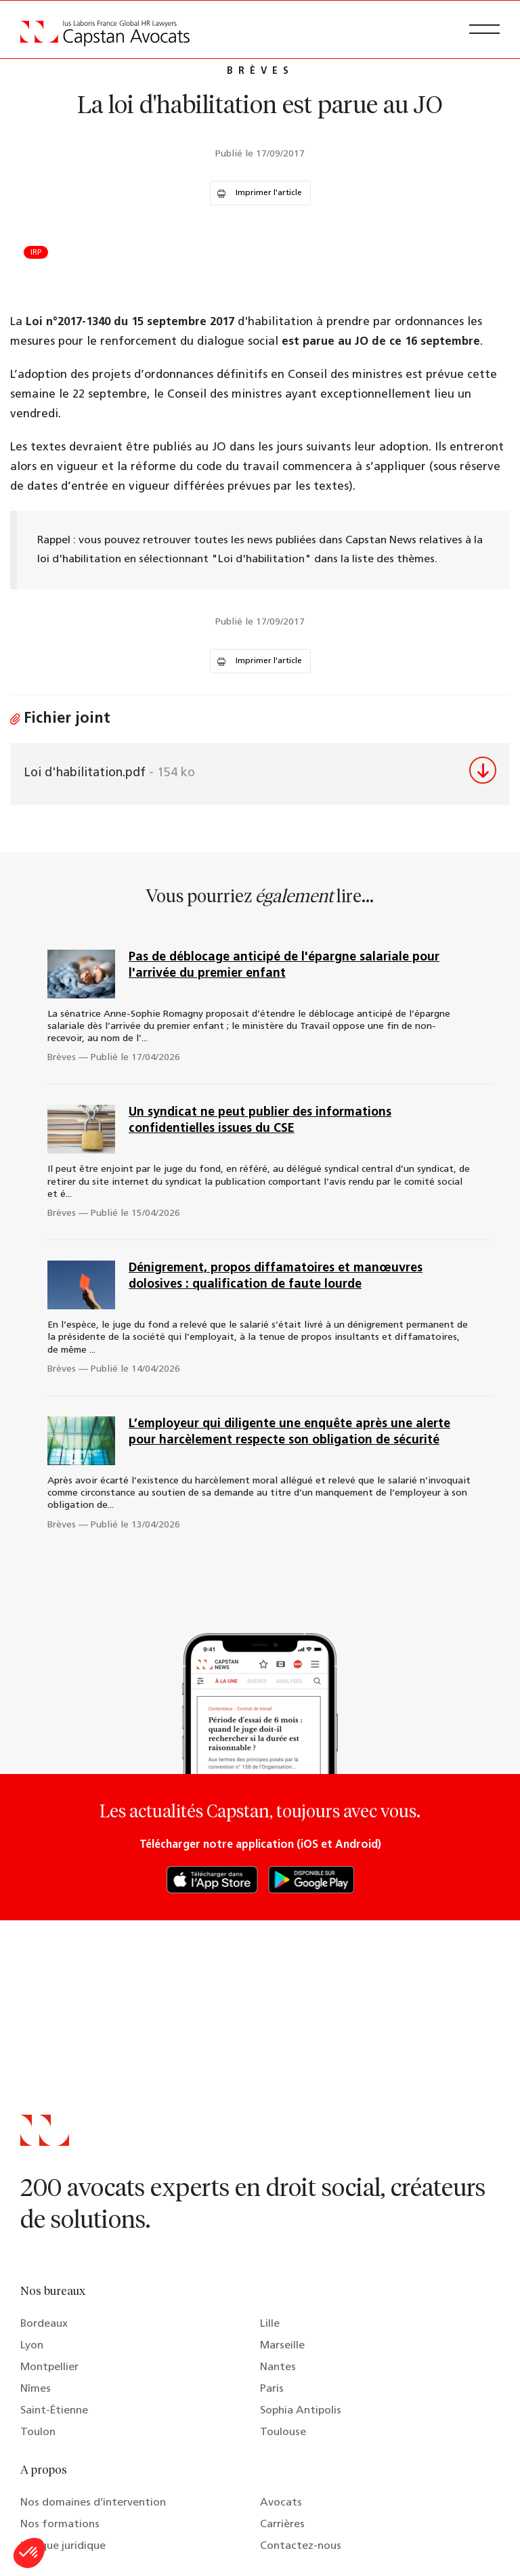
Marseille (282, 2345)
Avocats (281, 2502)
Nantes (278, 2367)
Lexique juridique (63, 2546)
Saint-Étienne (54, 2410)
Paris (272, 2389)
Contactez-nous (300, 2546)
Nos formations (60, 2524)
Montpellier (49, 2367)
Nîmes (35, 2389)
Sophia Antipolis (300, 2410)
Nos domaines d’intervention (93, 2502)
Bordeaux (44, 2324)
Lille (270, 2324)
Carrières (282, 2524)
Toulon (38, 2432)
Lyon (31, 2345)
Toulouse (283, 2432)
